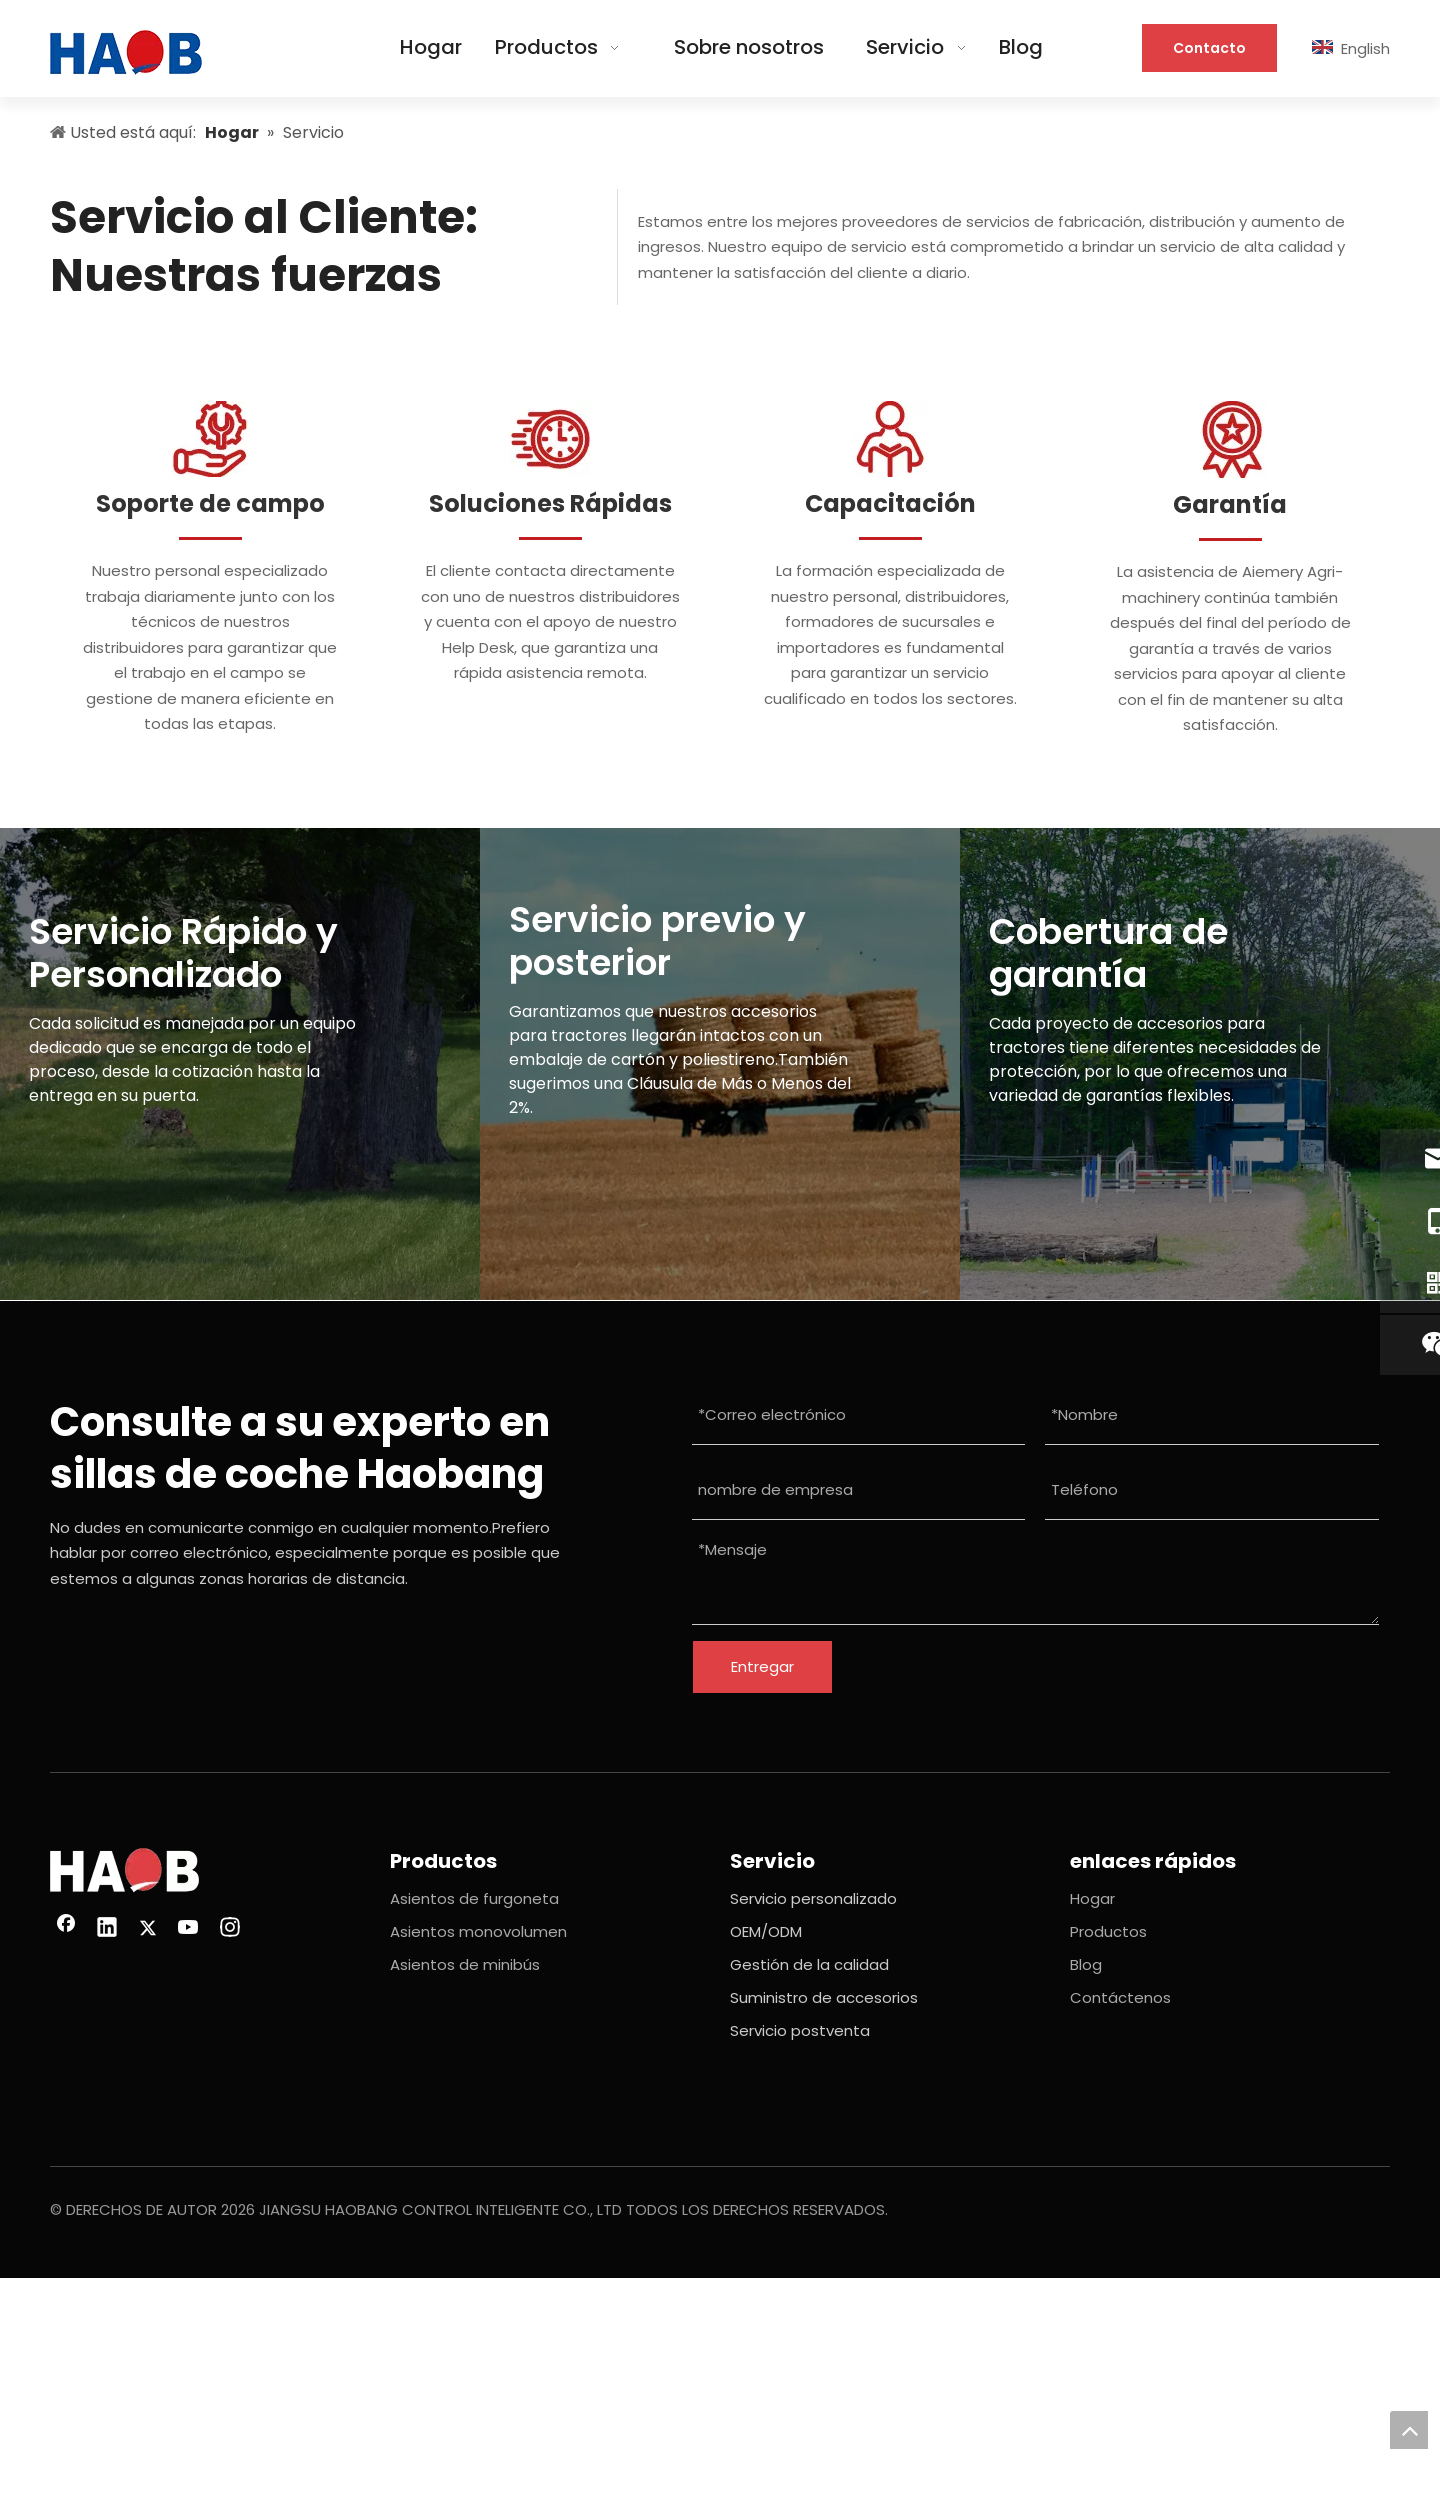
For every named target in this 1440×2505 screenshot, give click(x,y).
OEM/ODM (766, 1931)
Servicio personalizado (813, 1898)
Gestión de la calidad (809, 1964)
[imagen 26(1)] (124, 1870)
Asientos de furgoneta (474, 1898)
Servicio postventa (800, 2030)
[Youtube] (189, 1929)
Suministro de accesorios (824, 1997)
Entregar (762, 1666)
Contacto (1209, 48)
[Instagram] (230, 1929)
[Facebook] (66, 1929)
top (1409, 2430)
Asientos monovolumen (478, 1931)
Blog (1086, 1964)
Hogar (1092, 1898)
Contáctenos (1120, 1997)
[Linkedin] (107, 1929)
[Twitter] (148, 1929)
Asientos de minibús (465, 1964)
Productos (1108, 1931)
